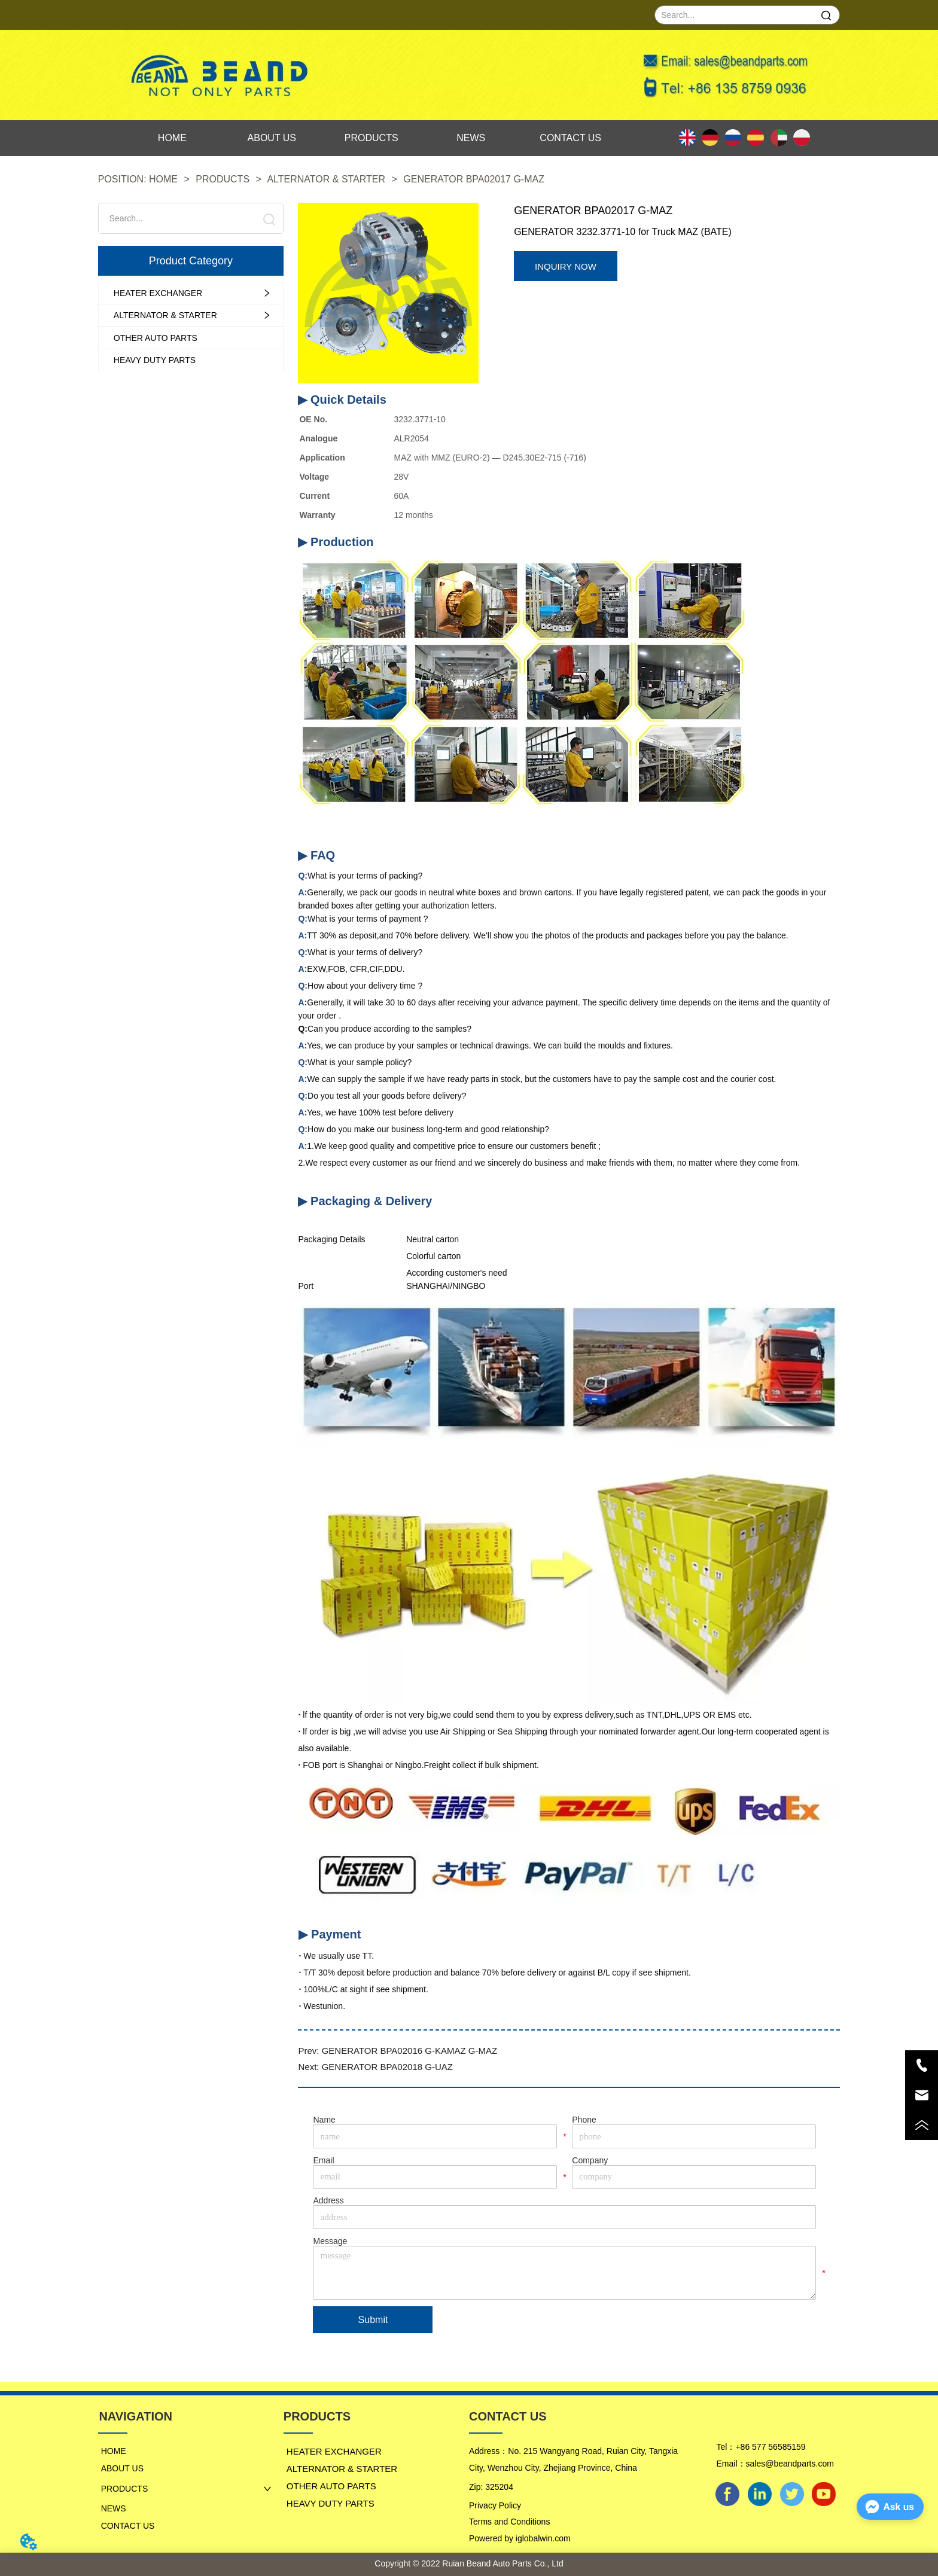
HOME (164, 179)
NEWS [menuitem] (470, 138)
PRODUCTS (222, 179)
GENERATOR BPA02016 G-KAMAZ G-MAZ (409, 2050)
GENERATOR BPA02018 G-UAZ (387, 2067)
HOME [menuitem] (172, 138)
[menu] (371, 138)
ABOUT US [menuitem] (272, 138)
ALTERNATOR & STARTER (326, 179)
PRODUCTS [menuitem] (371, 138)
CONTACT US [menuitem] (570, 138)
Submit (373, 2320)
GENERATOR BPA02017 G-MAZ (472, 179)
